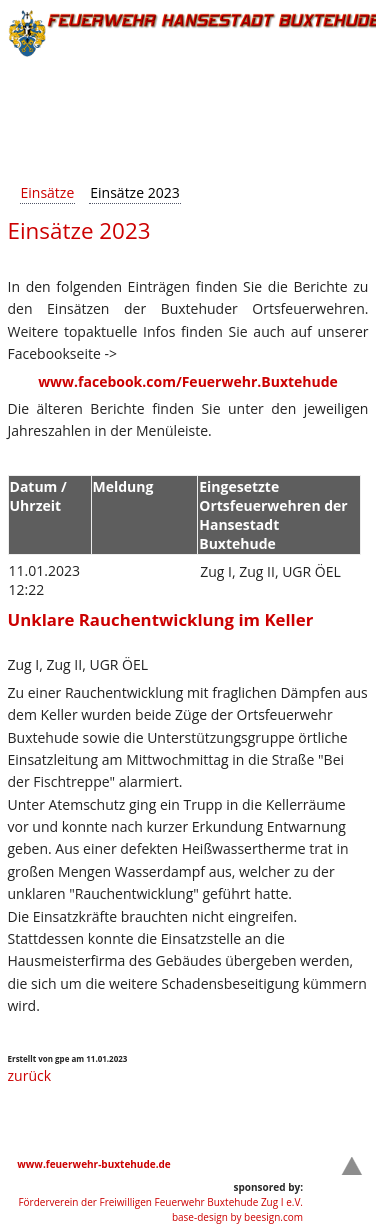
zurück (30, 1075)
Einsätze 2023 (134, 192)
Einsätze (48, 192)
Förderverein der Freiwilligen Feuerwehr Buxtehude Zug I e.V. (160, 1202)
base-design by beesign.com (237, 1217)
